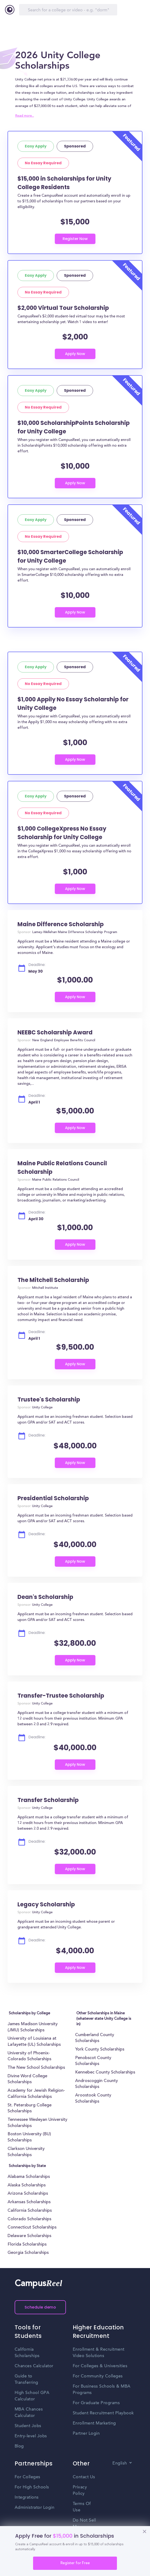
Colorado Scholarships (29, 2219)
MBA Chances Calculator (29, 2412)
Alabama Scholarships (29, 2177)
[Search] (68, 9)
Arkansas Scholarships (29, 2202)
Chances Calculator (34, 2366)
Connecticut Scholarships (32, 2227)
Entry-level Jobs (31, 2436)
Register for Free (75, 2563)
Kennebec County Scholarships (105, 2072)
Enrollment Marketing (94, 2423)
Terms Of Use (82, 2507)
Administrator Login (35, 2507)
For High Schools (32, 2487)
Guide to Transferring (26, 2379)
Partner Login (86, 2433)
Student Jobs (28, 2426)
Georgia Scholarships (28, 2253)
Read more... (24, 116)
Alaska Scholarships (27, 2185)
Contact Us (84, 2477)
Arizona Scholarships (28, 2194)
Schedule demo (40, 2307)
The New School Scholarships (36, 2068)
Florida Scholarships (27, 2244)
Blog (19, 2446)
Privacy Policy (80, 2490)
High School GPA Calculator (32, 2396)
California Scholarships (30, 2211)
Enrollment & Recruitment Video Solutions (98, 2352)
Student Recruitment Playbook (103, 2413)
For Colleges (27, 2477)
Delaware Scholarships (29, 2236)
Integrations (27, 2497)
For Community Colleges (98, 2376)
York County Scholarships (99, 2049)
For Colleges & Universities (100, 2366)
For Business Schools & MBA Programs (102, 2389)
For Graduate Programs (96, 2403)
